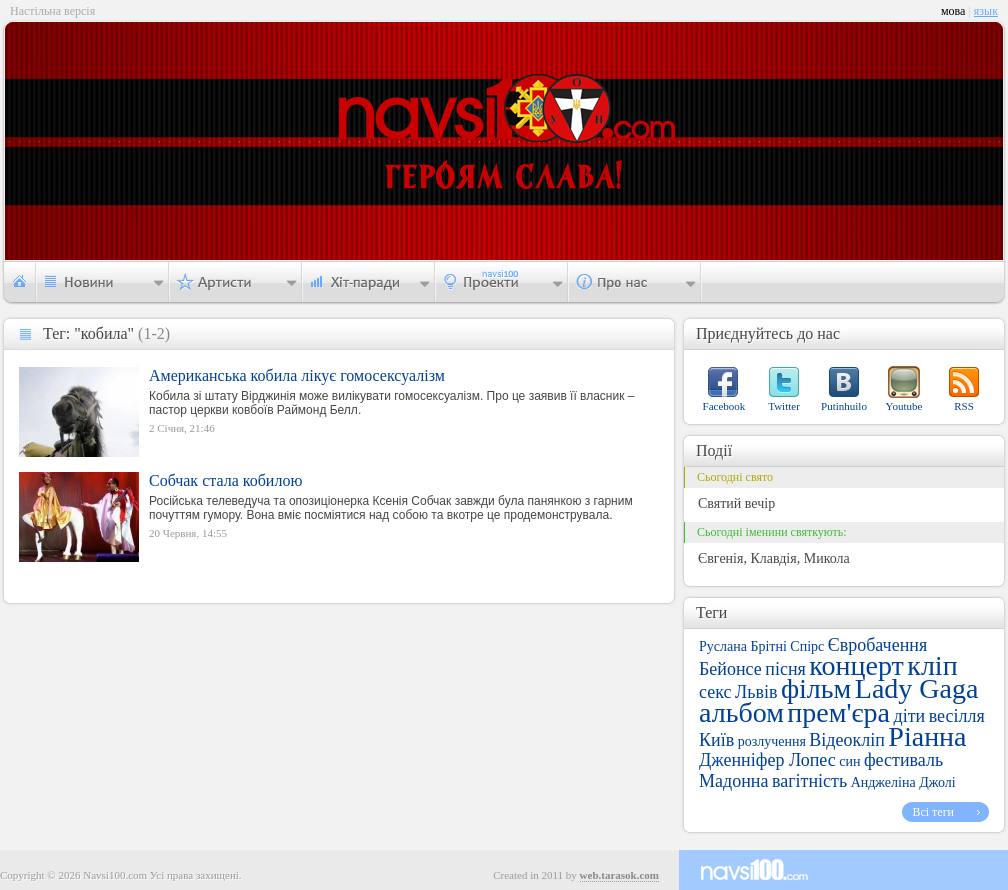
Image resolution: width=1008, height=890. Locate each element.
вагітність (809, 781)
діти (909, 716)
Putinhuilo (844, 406)
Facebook (724, 406)
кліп (932, 665)
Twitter (784, 406)
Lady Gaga (917, 688)
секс (715, 692)
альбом (741, 712)
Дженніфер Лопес (767, 760)
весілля (957, 716)
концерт (856, 665)
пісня (785, 669)
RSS (964, 406)
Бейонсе (730, 669)
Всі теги (933, 812)
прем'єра (838, 712)
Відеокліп (847, 740)
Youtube (904, 406)
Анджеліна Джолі (903, 782)
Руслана (723, 646)
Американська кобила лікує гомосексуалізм (297, 375)
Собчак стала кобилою (225, 480)
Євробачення (877, 645)
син (849, 761)
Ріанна (927, 736)
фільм (816, 688)
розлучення (772, 741)
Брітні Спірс (787, 646)
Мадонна (733, 781)
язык (986, 11)
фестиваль (903, 760)
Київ (716, 740)
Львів (756, 692)
